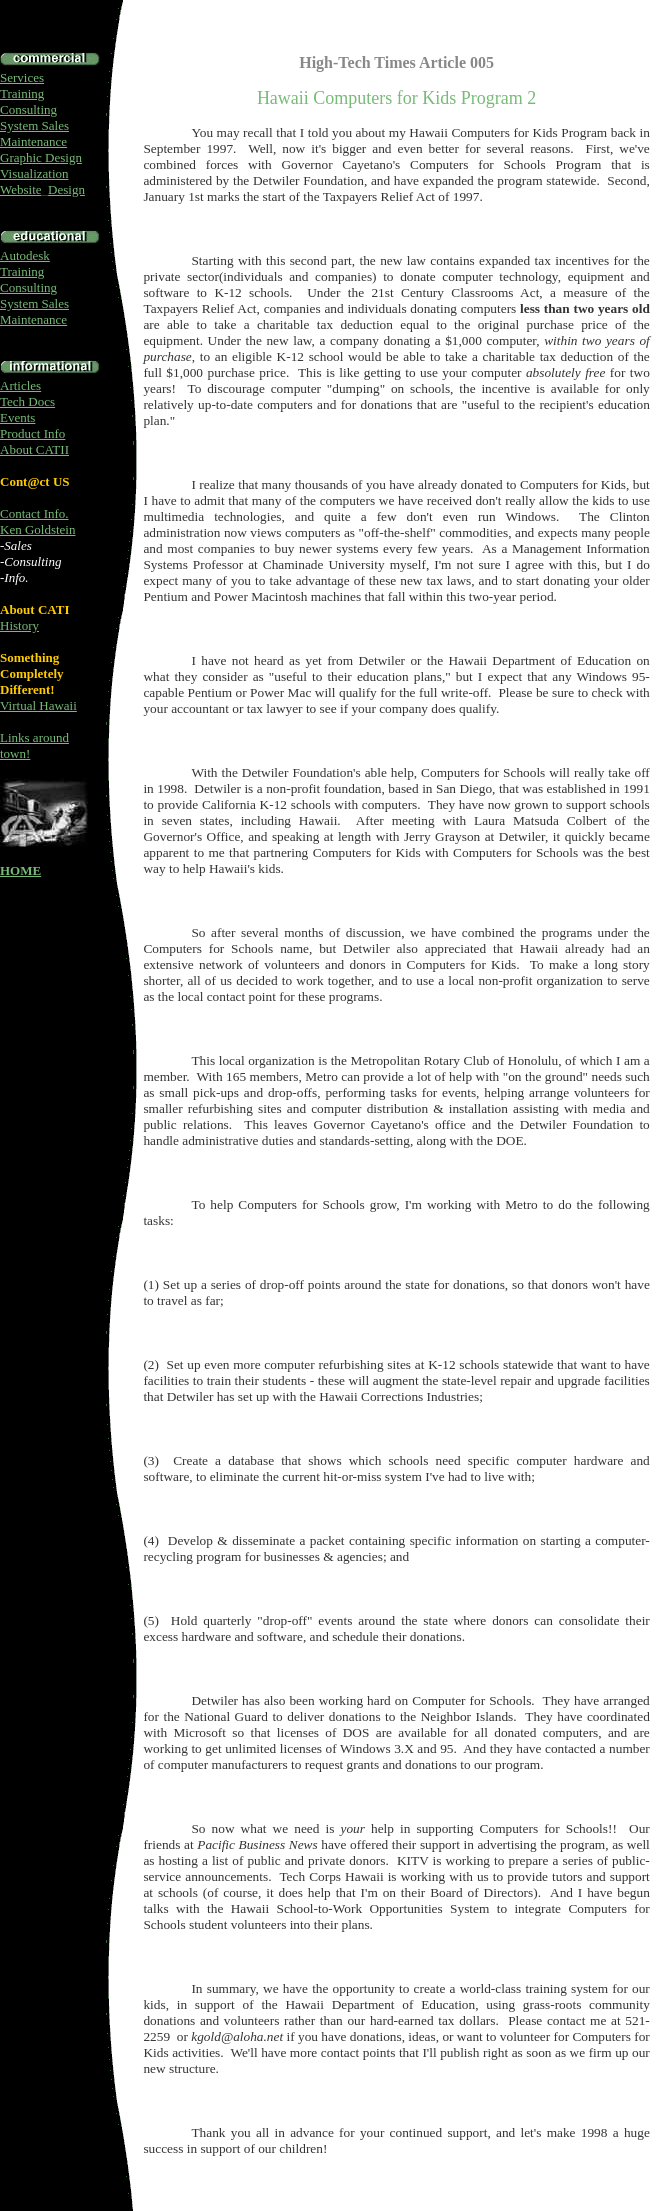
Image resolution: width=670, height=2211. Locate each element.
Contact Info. (34, 513)
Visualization (34, 173)
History (19, 625)
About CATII (34, 449)
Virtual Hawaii (38, 705)
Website (21, 189)
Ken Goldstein (37, 529)
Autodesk (25, 255)
